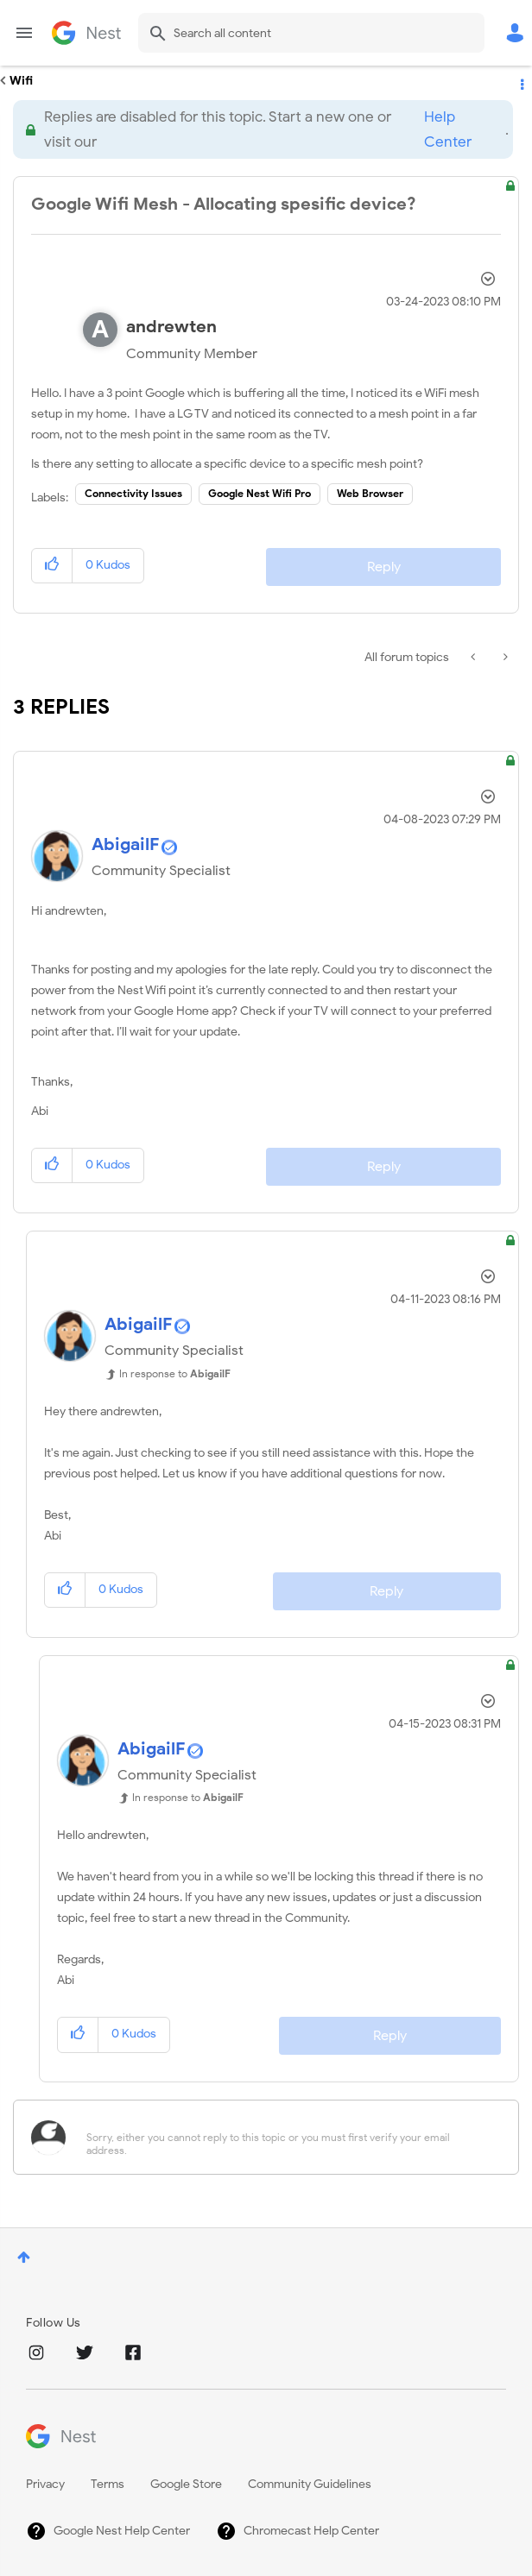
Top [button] (24, 2257)
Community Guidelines (309, 2484)
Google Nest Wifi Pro (259, 493)
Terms (107, 2484)
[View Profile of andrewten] (171, 326)
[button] (52, 566)
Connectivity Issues (133, 493)
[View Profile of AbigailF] (125, 844)
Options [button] (521, 81)
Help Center (448, 129)
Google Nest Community (86, 32)
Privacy (45, 2484)
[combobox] (311, 33)
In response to (175, 1373)
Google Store (186, 2484)
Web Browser (370, 493)
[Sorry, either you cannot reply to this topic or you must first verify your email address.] (288, 2137)
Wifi (21, 80)
